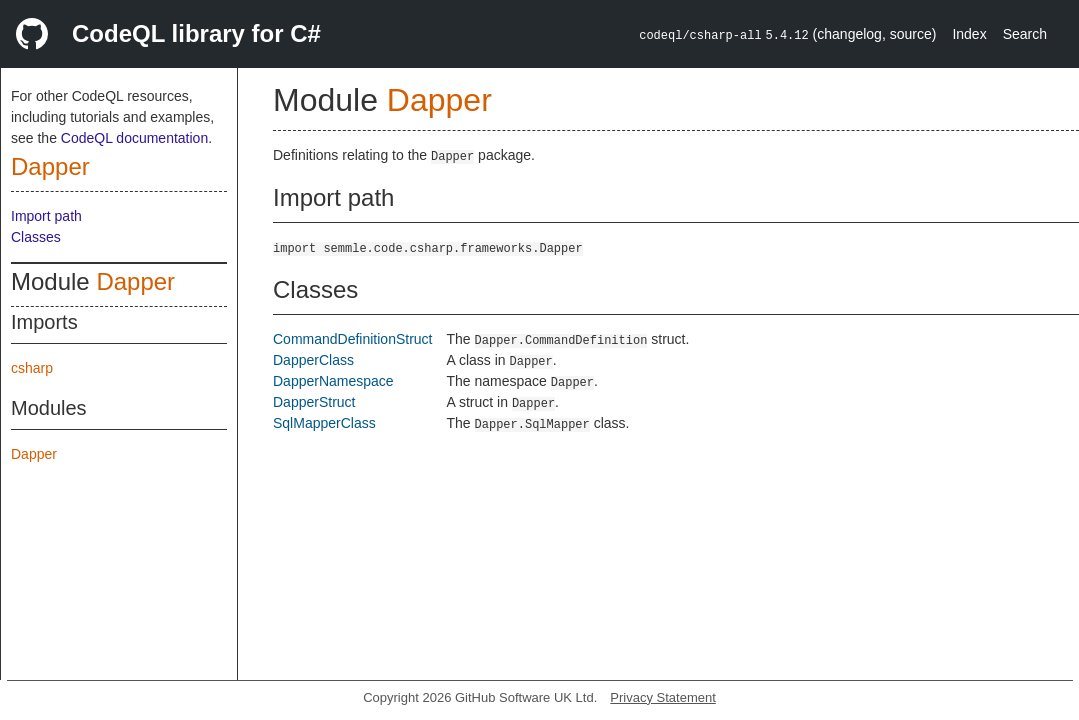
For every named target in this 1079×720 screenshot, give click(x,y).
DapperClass (313, 360)
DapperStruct (314, 402)
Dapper (50, 166)
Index (969, 34)
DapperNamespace (333, 381)
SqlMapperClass (324, 423)
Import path (46, 216)
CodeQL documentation (134, 138)
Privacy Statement (663, 697)
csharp (32, 368)
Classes (36, 237)
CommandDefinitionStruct (353, 339)
